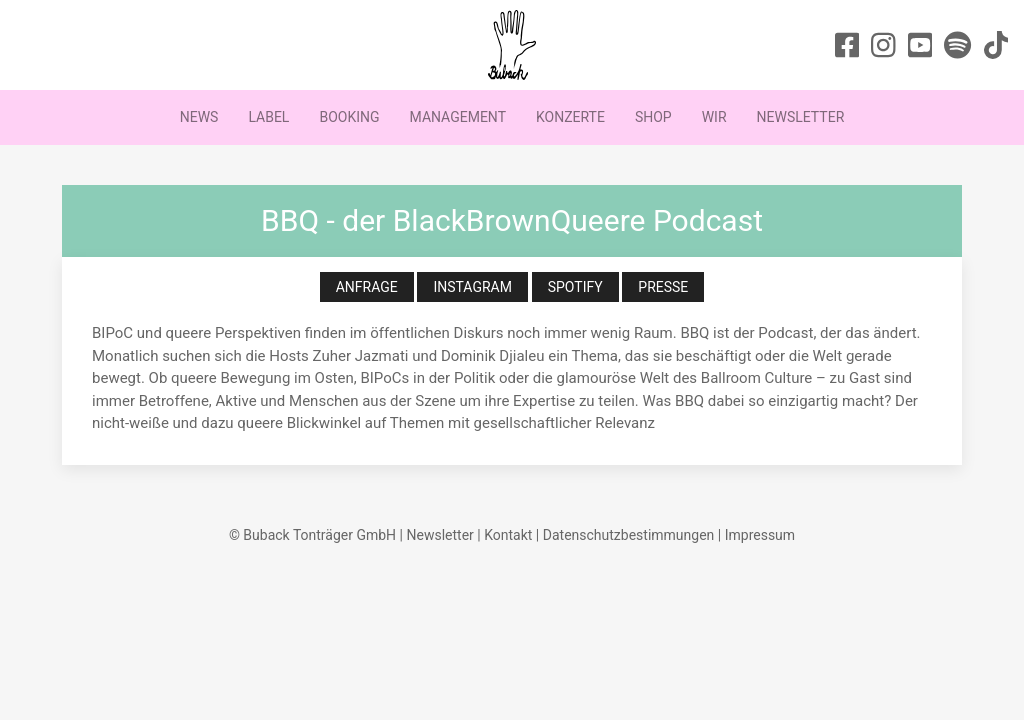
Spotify (575, 287)
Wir (714, 117)
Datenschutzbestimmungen (629, 535)
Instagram (472, 287)
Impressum (760, 535)
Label (268, 117)
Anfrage (367, 287)
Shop (653, 117)
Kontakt (508, 535)
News (199, 117)
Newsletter (801, 117)
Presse (663, 287)
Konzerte (570, 117)
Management (458, 117)
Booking (349, 117)
